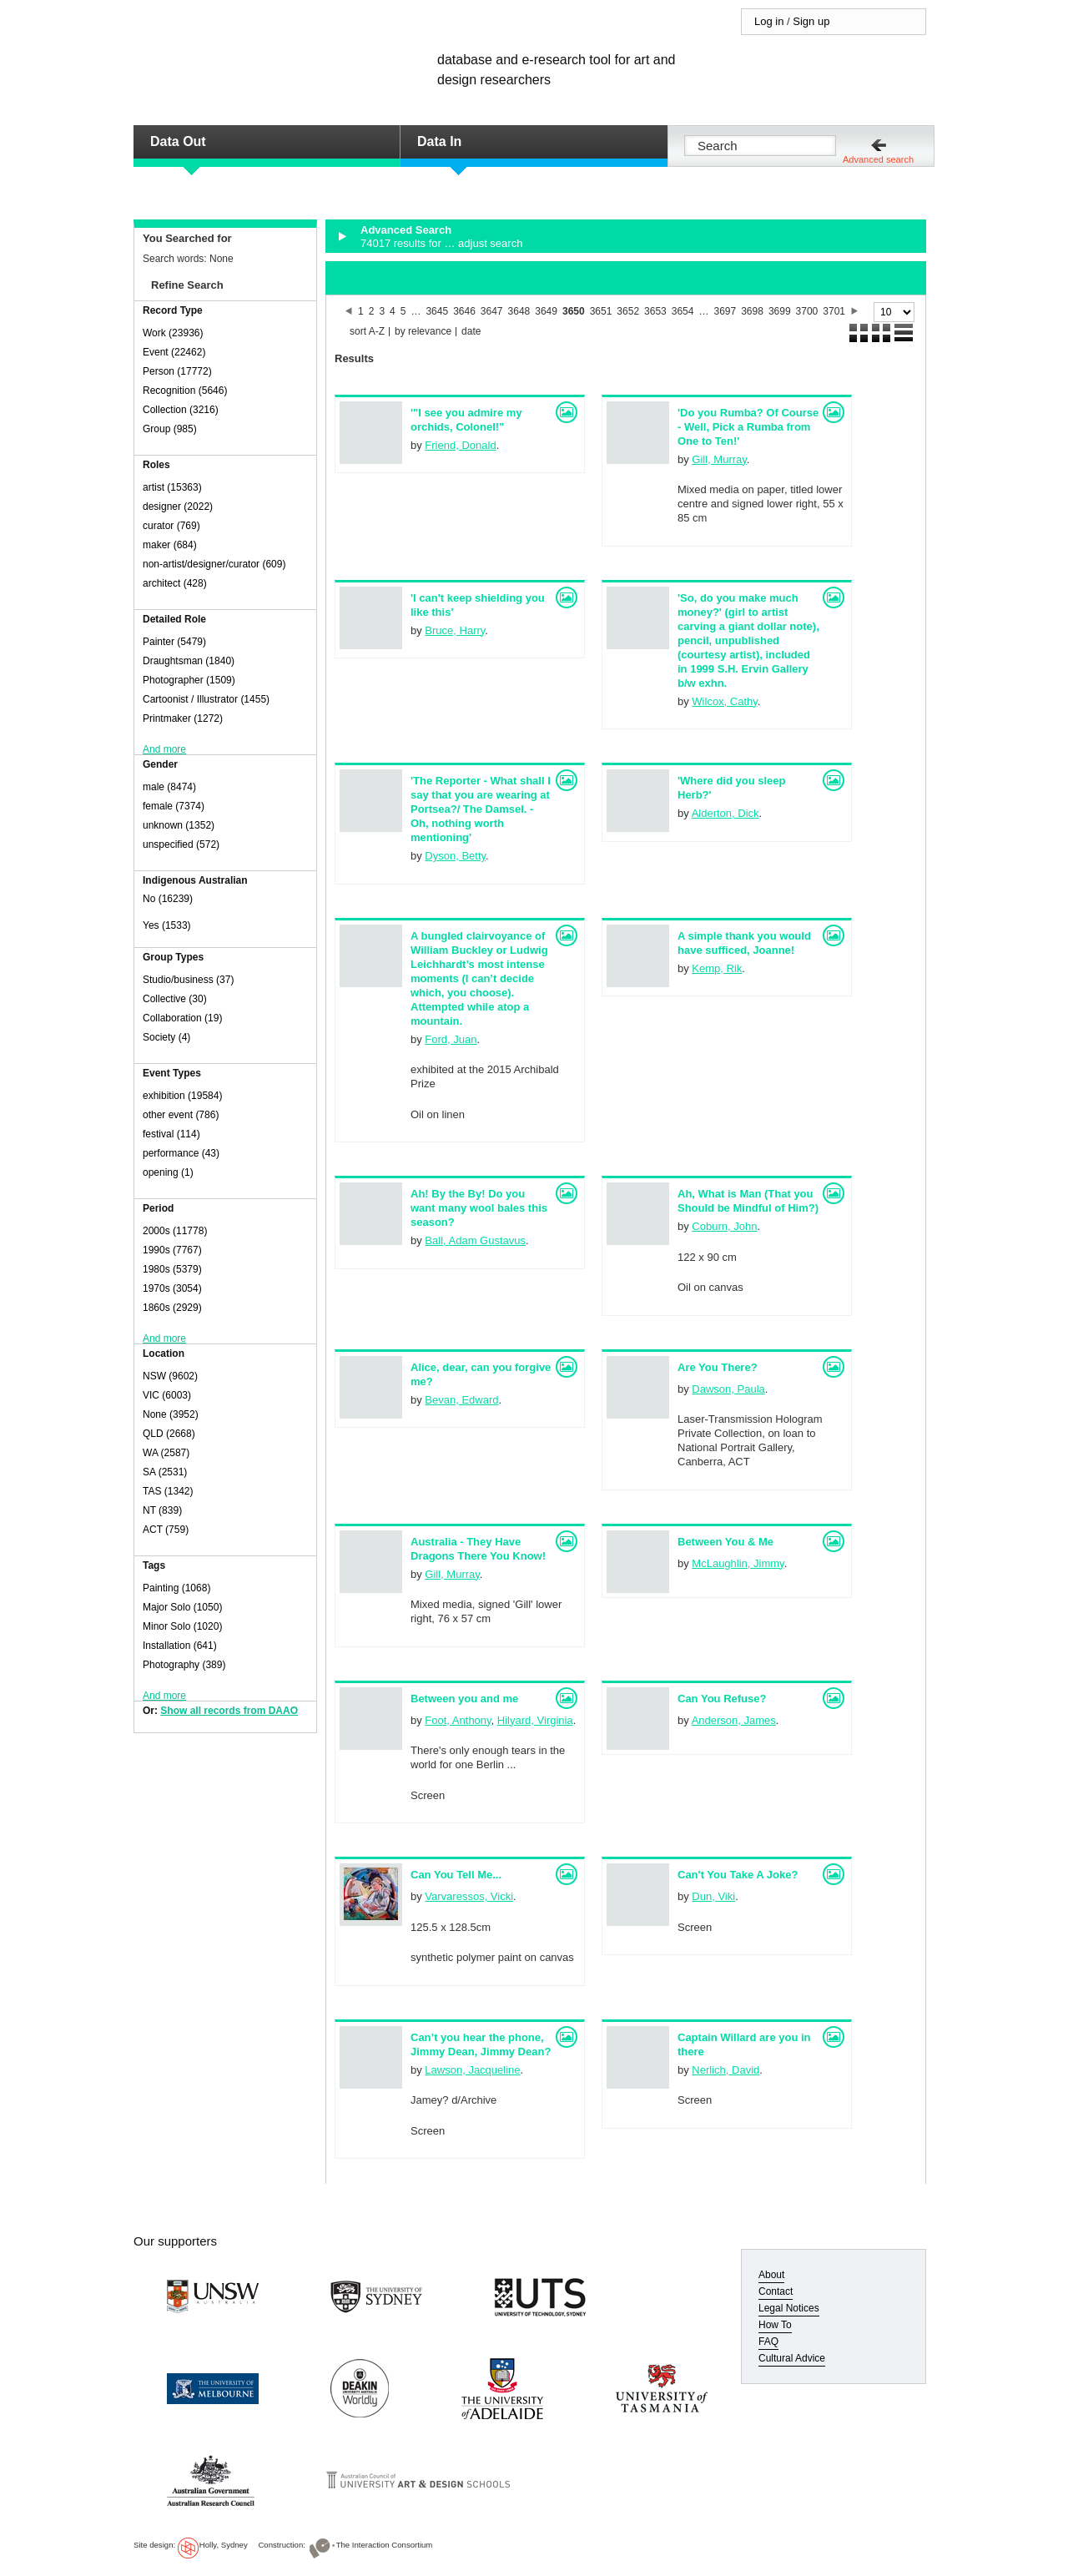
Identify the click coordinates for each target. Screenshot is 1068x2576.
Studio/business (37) (188, 980)
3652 (628, 311)
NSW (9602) (170, 1376)
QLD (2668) (169, 1433)
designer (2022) (178, 506)
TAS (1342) (168, 1491)
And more (164, 749)
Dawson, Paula (728, 1389)
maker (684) (170, 545)
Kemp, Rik (717, 968)
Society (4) (166, 1037)
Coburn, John (724, 1226)
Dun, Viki (713, 1896)
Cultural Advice (791, 2358)
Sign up (811, 21)
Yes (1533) (167, 925)
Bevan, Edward (461, 1400)
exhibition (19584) (182, 1095)
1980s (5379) (172, 1269)
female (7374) (173, 806)
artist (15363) (172, 487)
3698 (752, 311)
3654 (683, 311)
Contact (775, 2291)
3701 (834, 311)
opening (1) (168, 1172)
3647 (492, 311)
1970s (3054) (172, 1288)
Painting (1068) (176, 1588)
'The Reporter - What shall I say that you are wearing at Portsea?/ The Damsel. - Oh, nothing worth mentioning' (481, 809)
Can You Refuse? (722, 1698)
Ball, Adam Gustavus (475, 1240)
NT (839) (162, 1510)
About (771, 2275)
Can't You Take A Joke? (738, 1874)
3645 (437, 311)
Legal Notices (788, 2308)
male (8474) (169, 787)
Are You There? (718, 1367)
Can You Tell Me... (456, 1874)
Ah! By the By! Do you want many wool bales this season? (479, 1207)
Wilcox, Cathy (725, 701)
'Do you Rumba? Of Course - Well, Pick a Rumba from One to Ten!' (748, 426)
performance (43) (181, 1153)
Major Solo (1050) (182, 1607)
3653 (655, 311)
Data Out (178, 141)
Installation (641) (180, 1645)
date (471, 331)
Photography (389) (184, 1665)
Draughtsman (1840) (188, 661)
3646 (464, 311)
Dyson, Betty (455, 855)
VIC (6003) (167, 1395)
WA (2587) (166, 1453)
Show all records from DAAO (229, 1710)
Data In (439, 141)
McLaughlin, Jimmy (737, 1563)
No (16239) (168, 899)
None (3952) (171, 1414)
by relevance (423, 331)
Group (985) (170, 429)
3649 (546, 311)
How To (775, 2325)
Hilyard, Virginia (535, 1720)
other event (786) (181, 1115)
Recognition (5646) (185, 390)
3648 (519, 311)
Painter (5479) (174, 642)
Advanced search (878, 159)
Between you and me (464, 1698)
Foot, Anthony (458, 1720)
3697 (724, 311)
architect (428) (175, 583)
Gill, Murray (719, 459)
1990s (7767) (172, 1250)
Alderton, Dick (725, 813)
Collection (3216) (181, 410)
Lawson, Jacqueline (472, 2070)
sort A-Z (367, 331)
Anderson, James (734, 1720)
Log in (768, 21)
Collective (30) (175, 999)
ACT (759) (166, 1529)
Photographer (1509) (189, 680)
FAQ (768, 2341)
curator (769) (171, 526)
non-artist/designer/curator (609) (214, 564)
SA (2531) (165, 1472)
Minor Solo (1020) (182, 1626)
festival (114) (171, 1134)
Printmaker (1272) (183, 718)
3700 (807, 311)
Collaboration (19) (182, 1018)
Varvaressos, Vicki (469, 1896)
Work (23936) (173, 333)
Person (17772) (177, 371)
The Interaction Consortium (384, 2544)
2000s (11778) (175, 1231)
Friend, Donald (460, 445)
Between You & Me (725, 1541)
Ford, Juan (450, 1039)
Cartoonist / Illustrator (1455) (206, 699)
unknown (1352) (178, 825)
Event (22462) (174, 352)
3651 (601, 311)
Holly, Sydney (223, 2544)
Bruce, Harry (455, 630)
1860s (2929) (172, 1307)
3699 (779, 311)
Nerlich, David (725, 2070)
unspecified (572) (181, 844)
